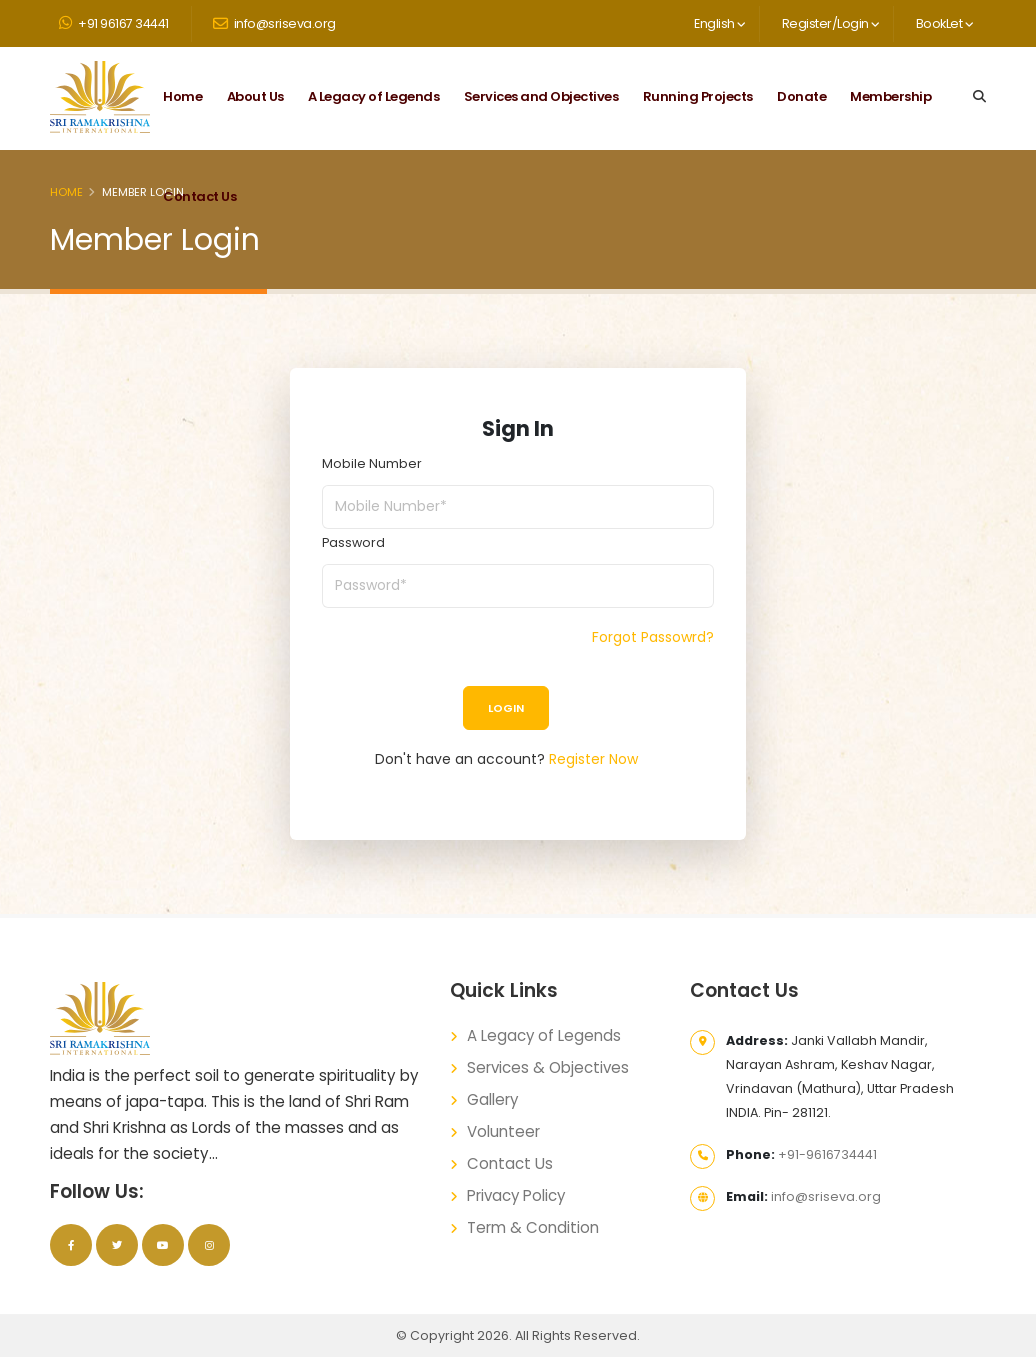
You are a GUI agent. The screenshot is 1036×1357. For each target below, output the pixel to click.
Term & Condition (533, 1227)
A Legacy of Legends (374, 96)
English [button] (720, 23)
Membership (890, 96)
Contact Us (199, 196)
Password (353, 542)
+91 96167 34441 (114, 23)
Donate (801, 96)
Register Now (593, 759)
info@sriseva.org (274, 23)
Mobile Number (372, 463)
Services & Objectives (548, 1067)
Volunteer (503, 1131)
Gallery (493, 1099)
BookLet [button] (945, 23)
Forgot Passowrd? (653, 637)
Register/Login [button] (831, 23)
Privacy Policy (517, 1195)
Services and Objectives (541, 96)
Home (182, 96)
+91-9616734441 (827, 1154)
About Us (255, 96)
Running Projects (698, 96)
